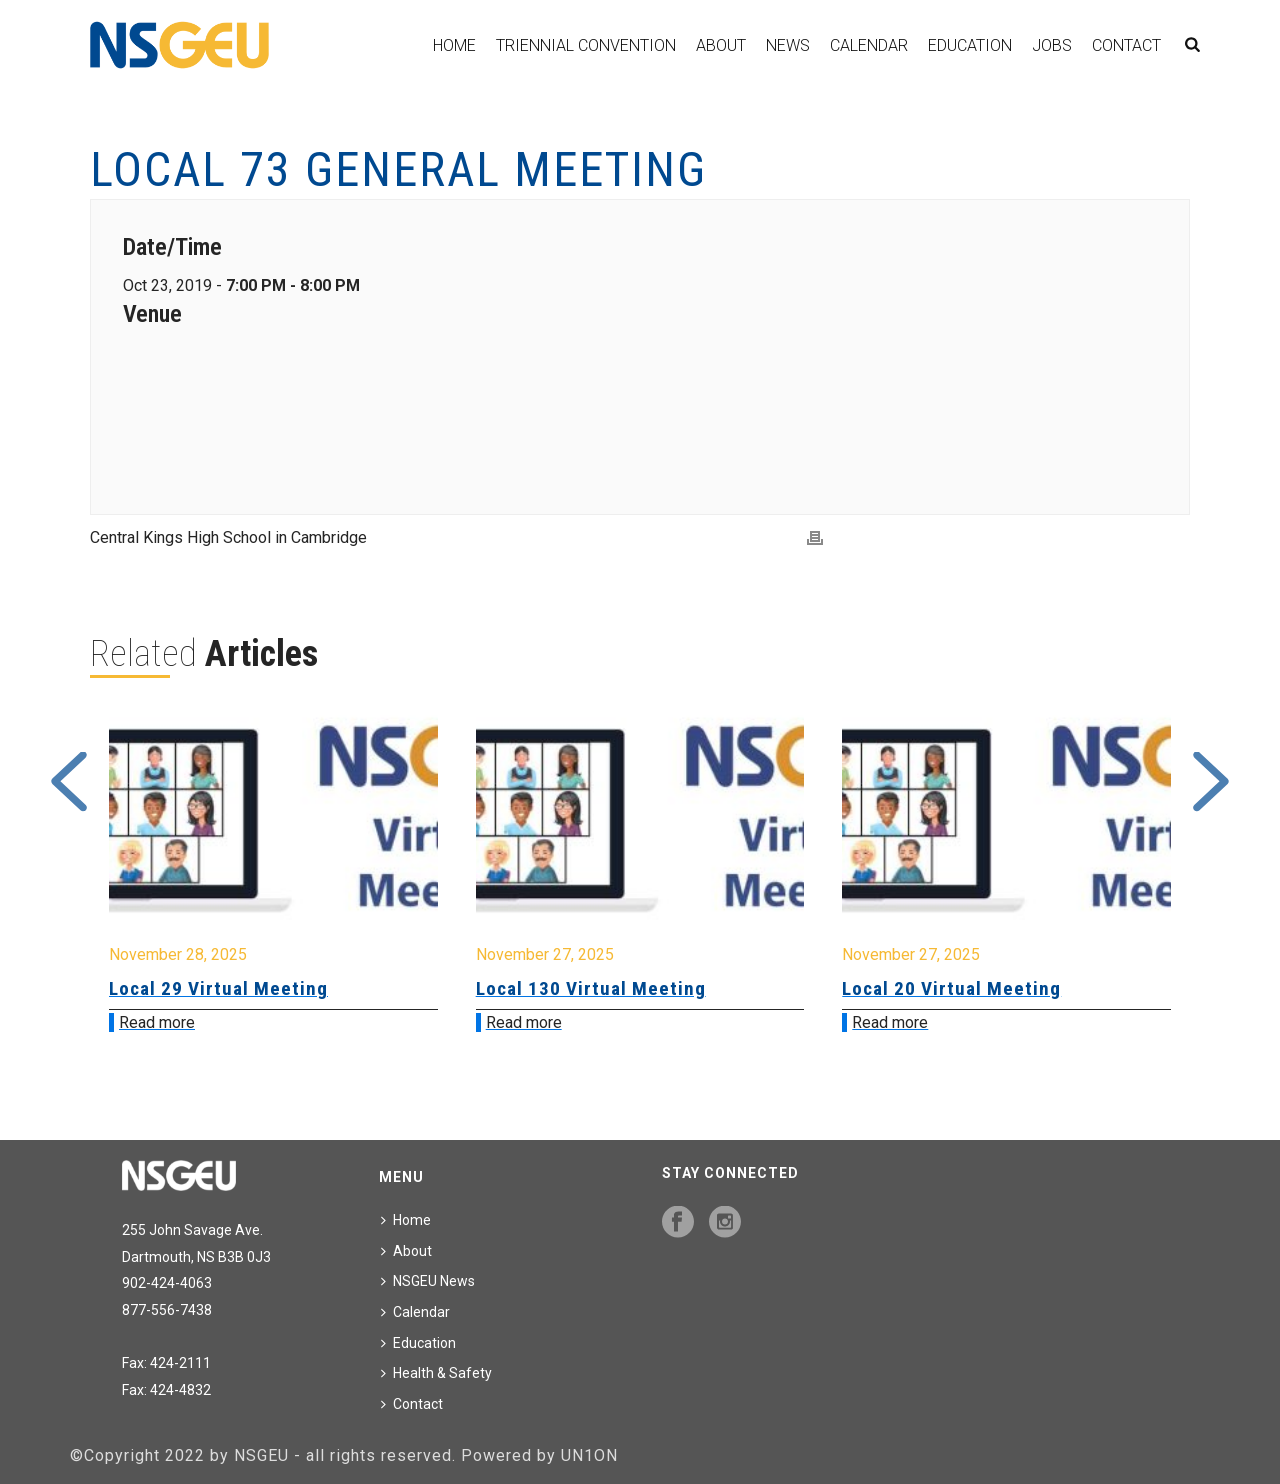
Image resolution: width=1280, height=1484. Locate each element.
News (788, 45)
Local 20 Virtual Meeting (951, 988)
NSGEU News (428, 1281)
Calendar (869, 45)
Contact (1126, 45)
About (721, 45)
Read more (157, 1022)
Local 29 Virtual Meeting (218, 988)
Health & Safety (436, 1373)
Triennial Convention (586, 45)
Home (454, 45)
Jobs (1052, 45)
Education (970, 45)
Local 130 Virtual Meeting (591, 988)
